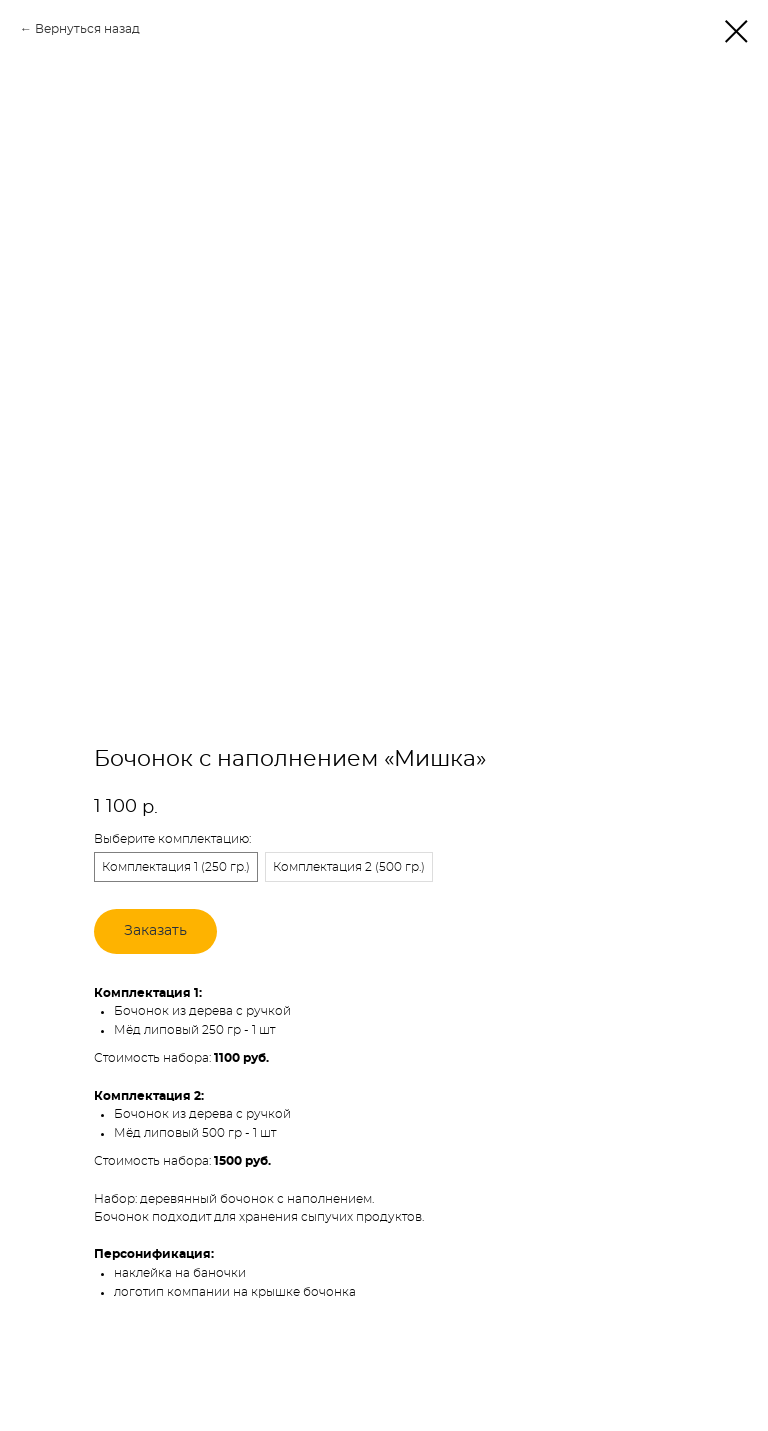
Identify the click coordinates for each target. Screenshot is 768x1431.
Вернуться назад (87, 29)
